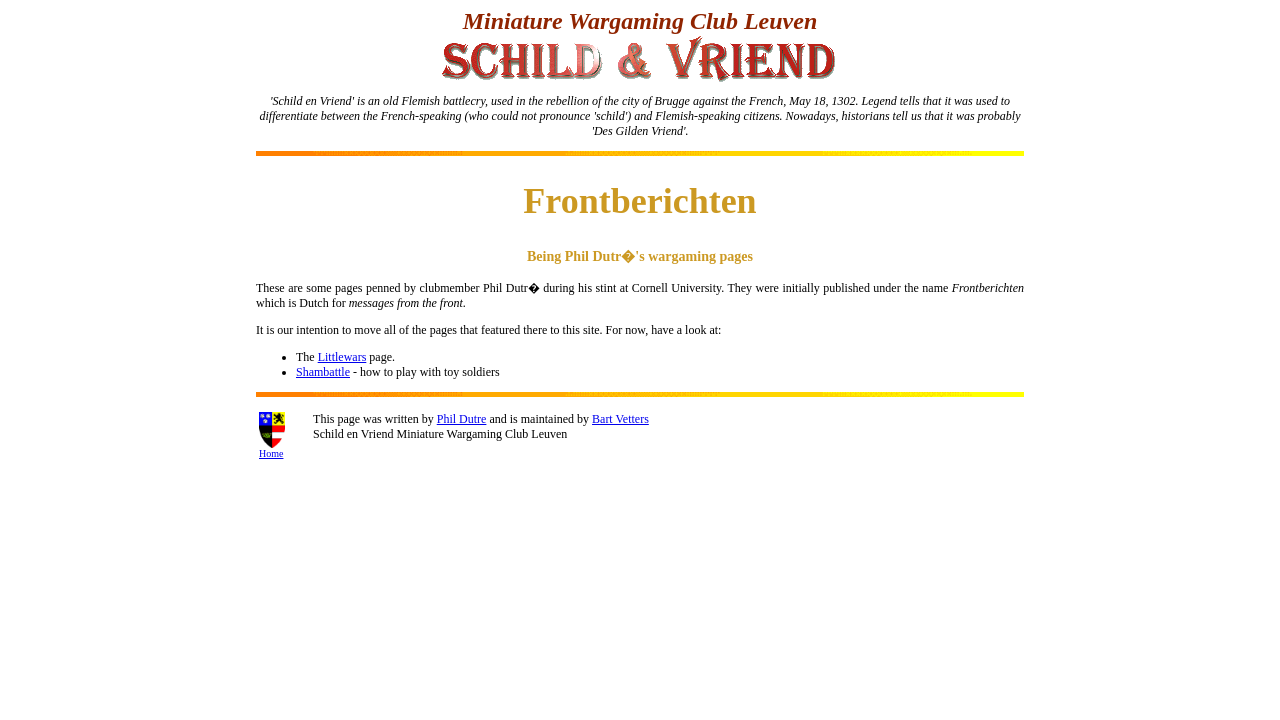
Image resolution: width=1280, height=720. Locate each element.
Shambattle (323, 372)
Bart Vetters (620, 419)
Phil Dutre (462, 419)
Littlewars (342, 357)
